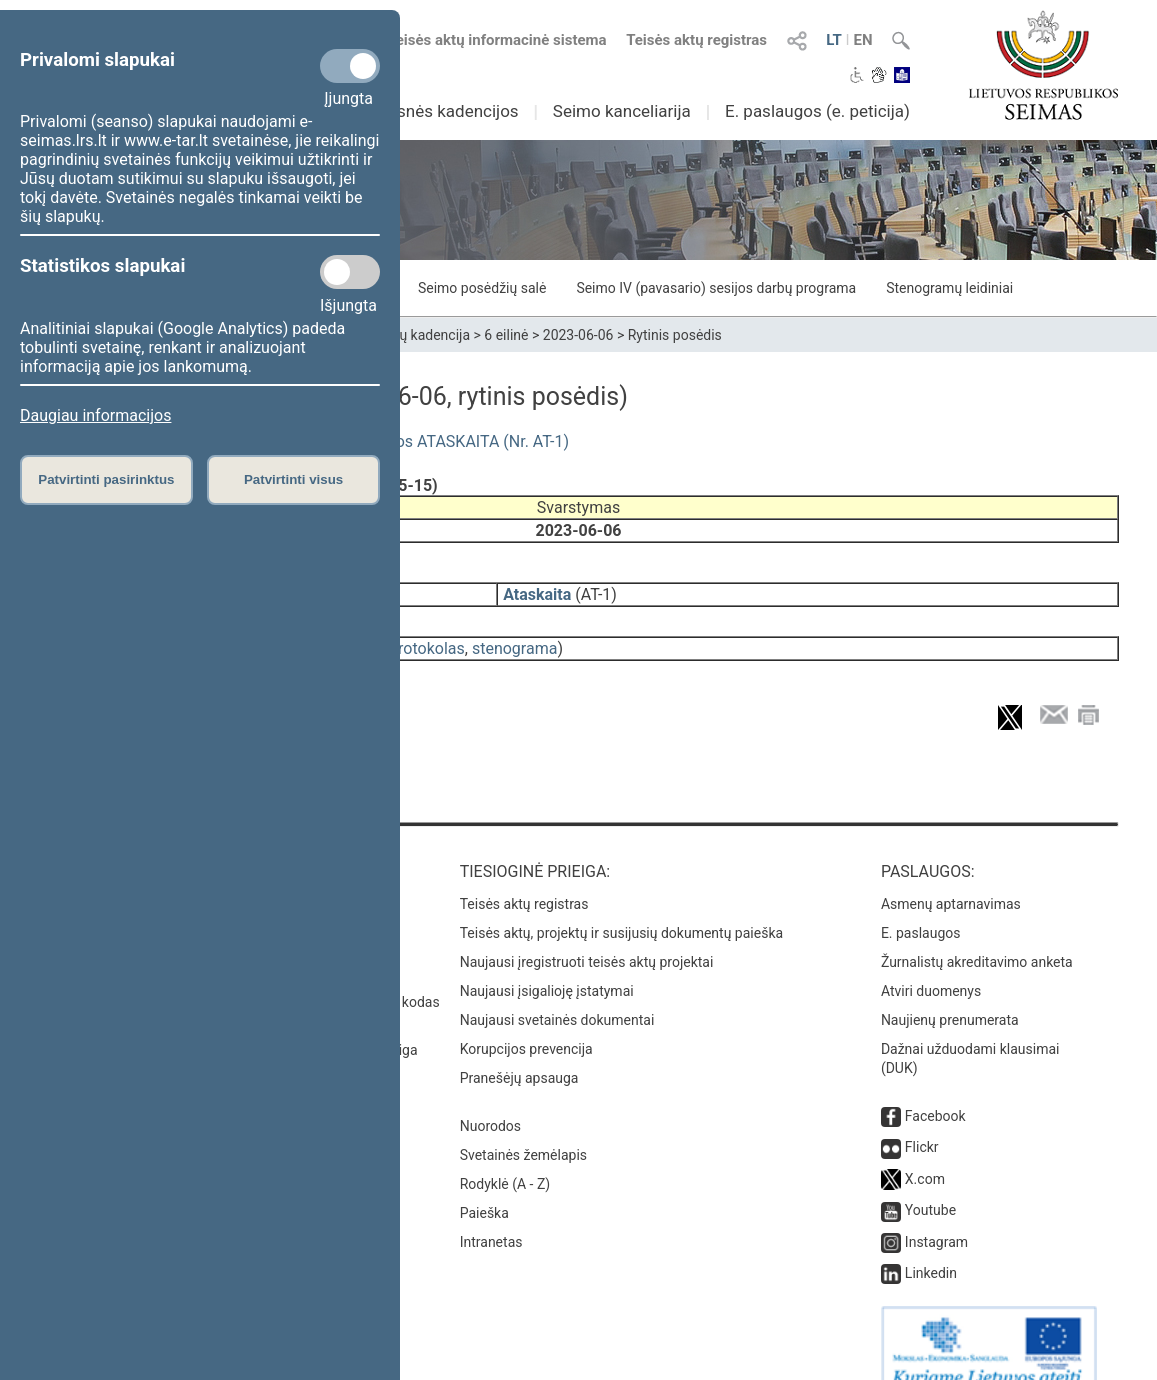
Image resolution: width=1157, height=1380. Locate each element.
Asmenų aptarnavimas (951, 876)
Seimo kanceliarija (622, 111)
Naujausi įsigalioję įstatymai (547, 963)
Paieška (484, 1185)
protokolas (427, 634)
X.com (925, 1151)
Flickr (922, 1119)
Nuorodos (490, 1098)
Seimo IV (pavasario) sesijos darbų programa (716, 288)
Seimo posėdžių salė (482, 288)
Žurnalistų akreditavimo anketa (977, 934)
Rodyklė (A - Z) (505, 1156)
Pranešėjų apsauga (519, 1050)
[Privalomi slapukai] (350, 66)
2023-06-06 (578, 335)
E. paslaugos (921, 905)
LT (834, 40)
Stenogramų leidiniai (949, 288)
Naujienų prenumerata (950, 992)
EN (862, 40)
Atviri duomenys (931, 963)
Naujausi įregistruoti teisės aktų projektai (587, 934)
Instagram (936, 1214)
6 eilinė (506, 335)
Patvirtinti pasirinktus (106, 479)
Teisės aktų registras (696, 40)
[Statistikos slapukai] (350, 272)
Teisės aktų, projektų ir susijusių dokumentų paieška (621, 905)
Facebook (935, 1088)
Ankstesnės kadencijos (432, 111)
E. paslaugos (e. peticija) (817, 111)
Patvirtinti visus (293, 479)
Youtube (930, 1182)
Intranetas (491, 1214)
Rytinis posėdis (675, 335)
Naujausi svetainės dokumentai (557, 992)
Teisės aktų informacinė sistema (497, 40)
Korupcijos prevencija (526, 1021)
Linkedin (931, 1245)
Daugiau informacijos (95, 415)
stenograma (514, 634)
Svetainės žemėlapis (523, 1127)
